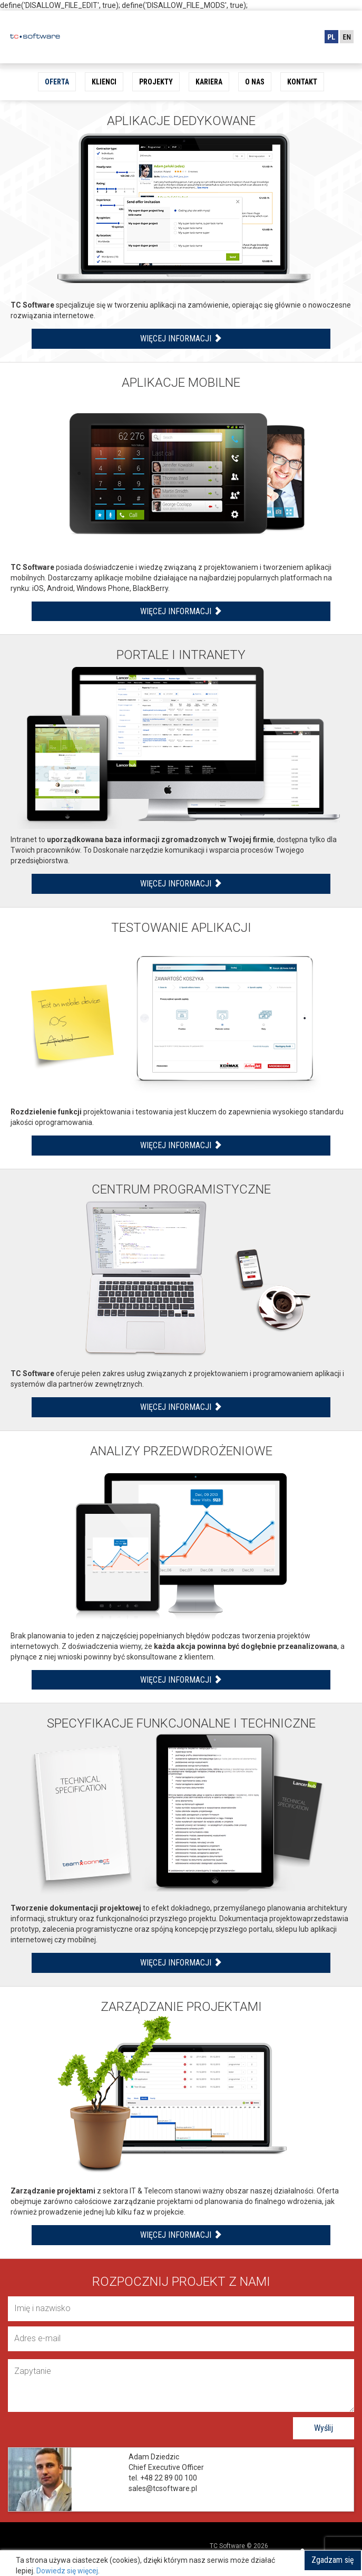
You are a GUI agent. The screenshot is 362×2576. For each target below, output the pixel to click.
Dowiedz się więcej (67, 2571)
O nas (255, 82)
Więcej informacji (181, 338)
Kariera (208, 82)
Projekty (156, 82)
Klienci (104, 82)
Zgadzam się (332, 2560)
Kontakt (302, 82)
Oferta (57, 82)
